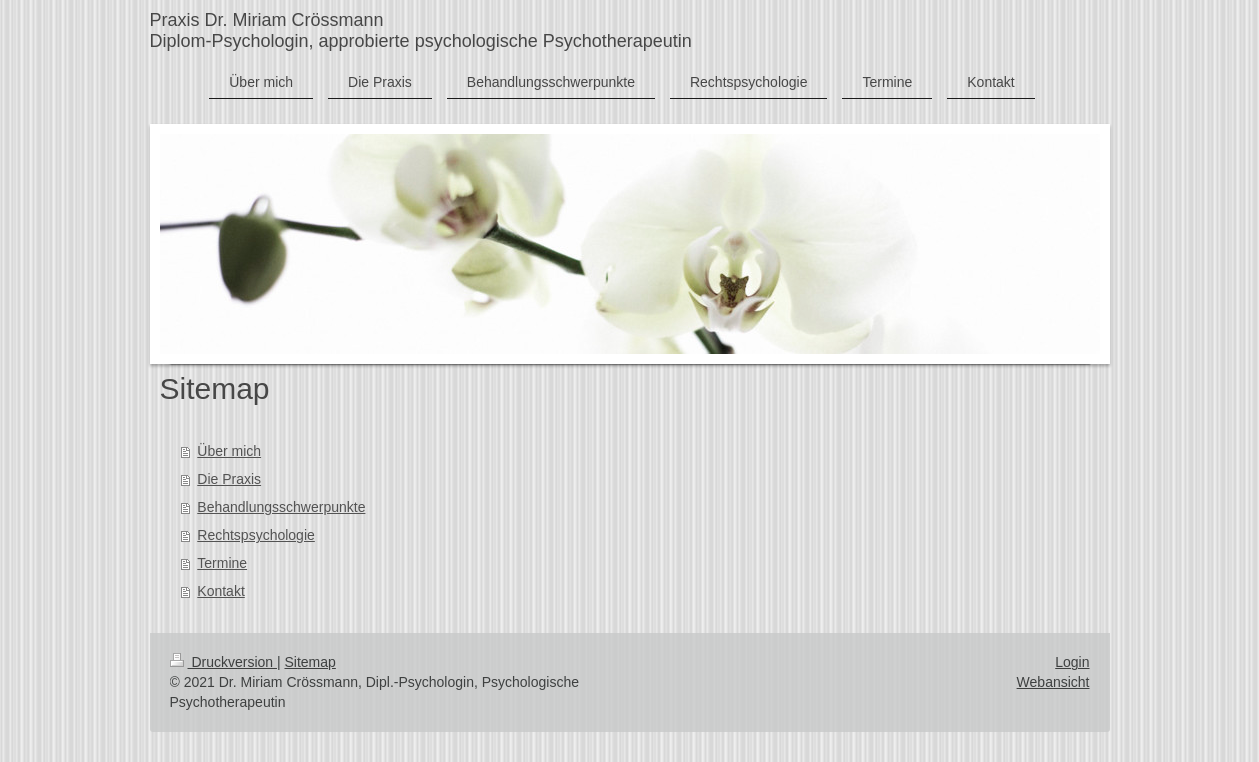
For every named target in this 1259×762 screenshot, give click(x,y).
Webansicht (1053, 682)
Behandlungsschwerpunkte (281, 507)
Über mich (229, 451)
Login (1072, 662)
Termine (222, 563)
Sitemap (310, 662)
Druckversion (223, 662)
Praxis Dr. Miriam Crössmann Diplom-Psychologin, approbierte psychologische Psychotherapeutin (421, 30)
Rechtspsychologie (256, 535)
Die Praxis (229, 479)
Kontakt (220, 591)
